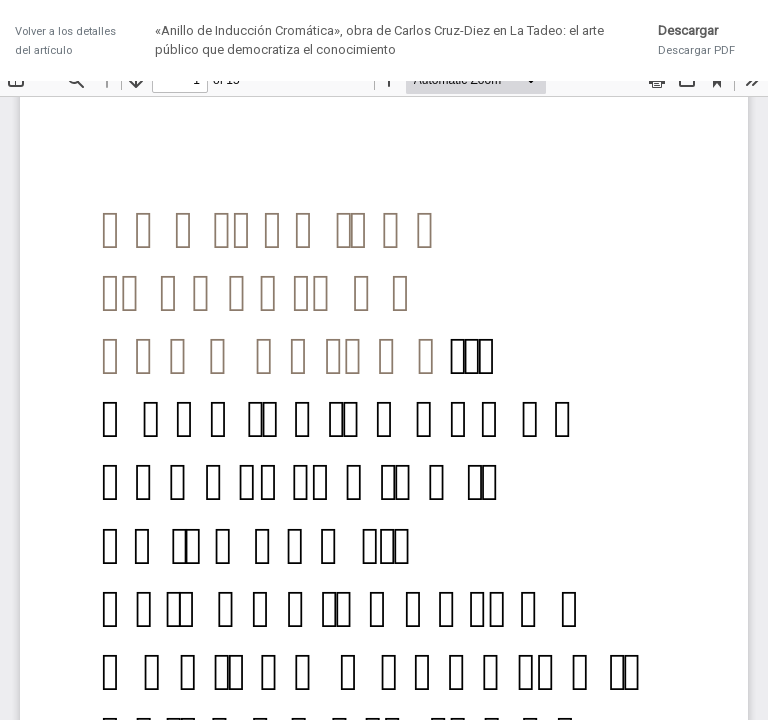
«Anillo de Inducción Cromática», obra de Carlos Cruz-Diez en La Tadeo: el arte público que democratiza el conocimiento (379, 40)
